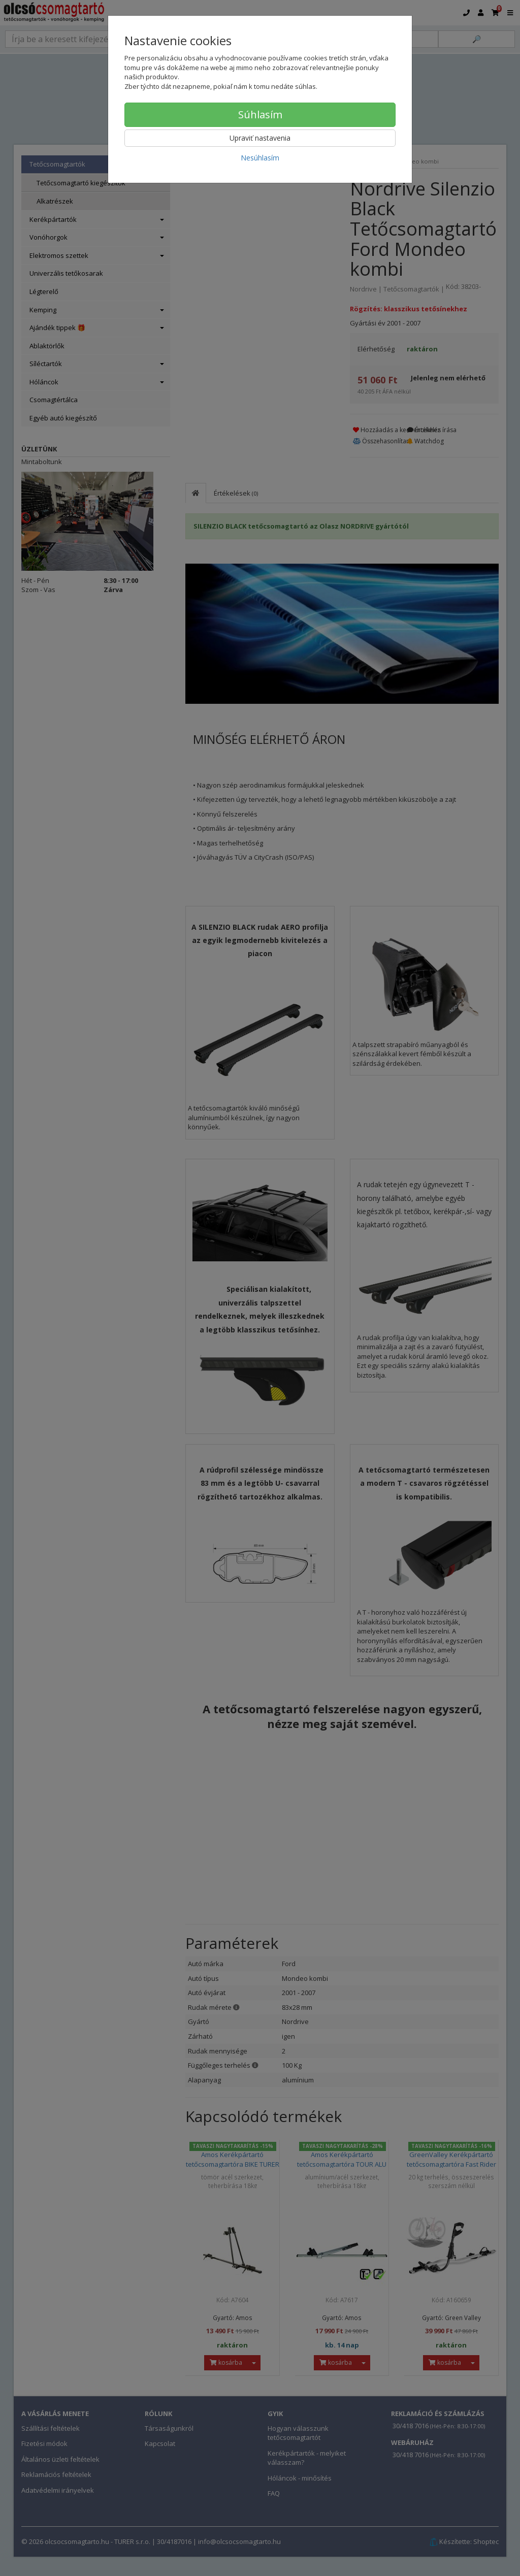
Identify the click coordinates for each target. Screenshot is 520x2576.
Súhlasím (260, 114)
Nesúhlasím (260, 157)
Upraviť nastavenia (260, 138)
